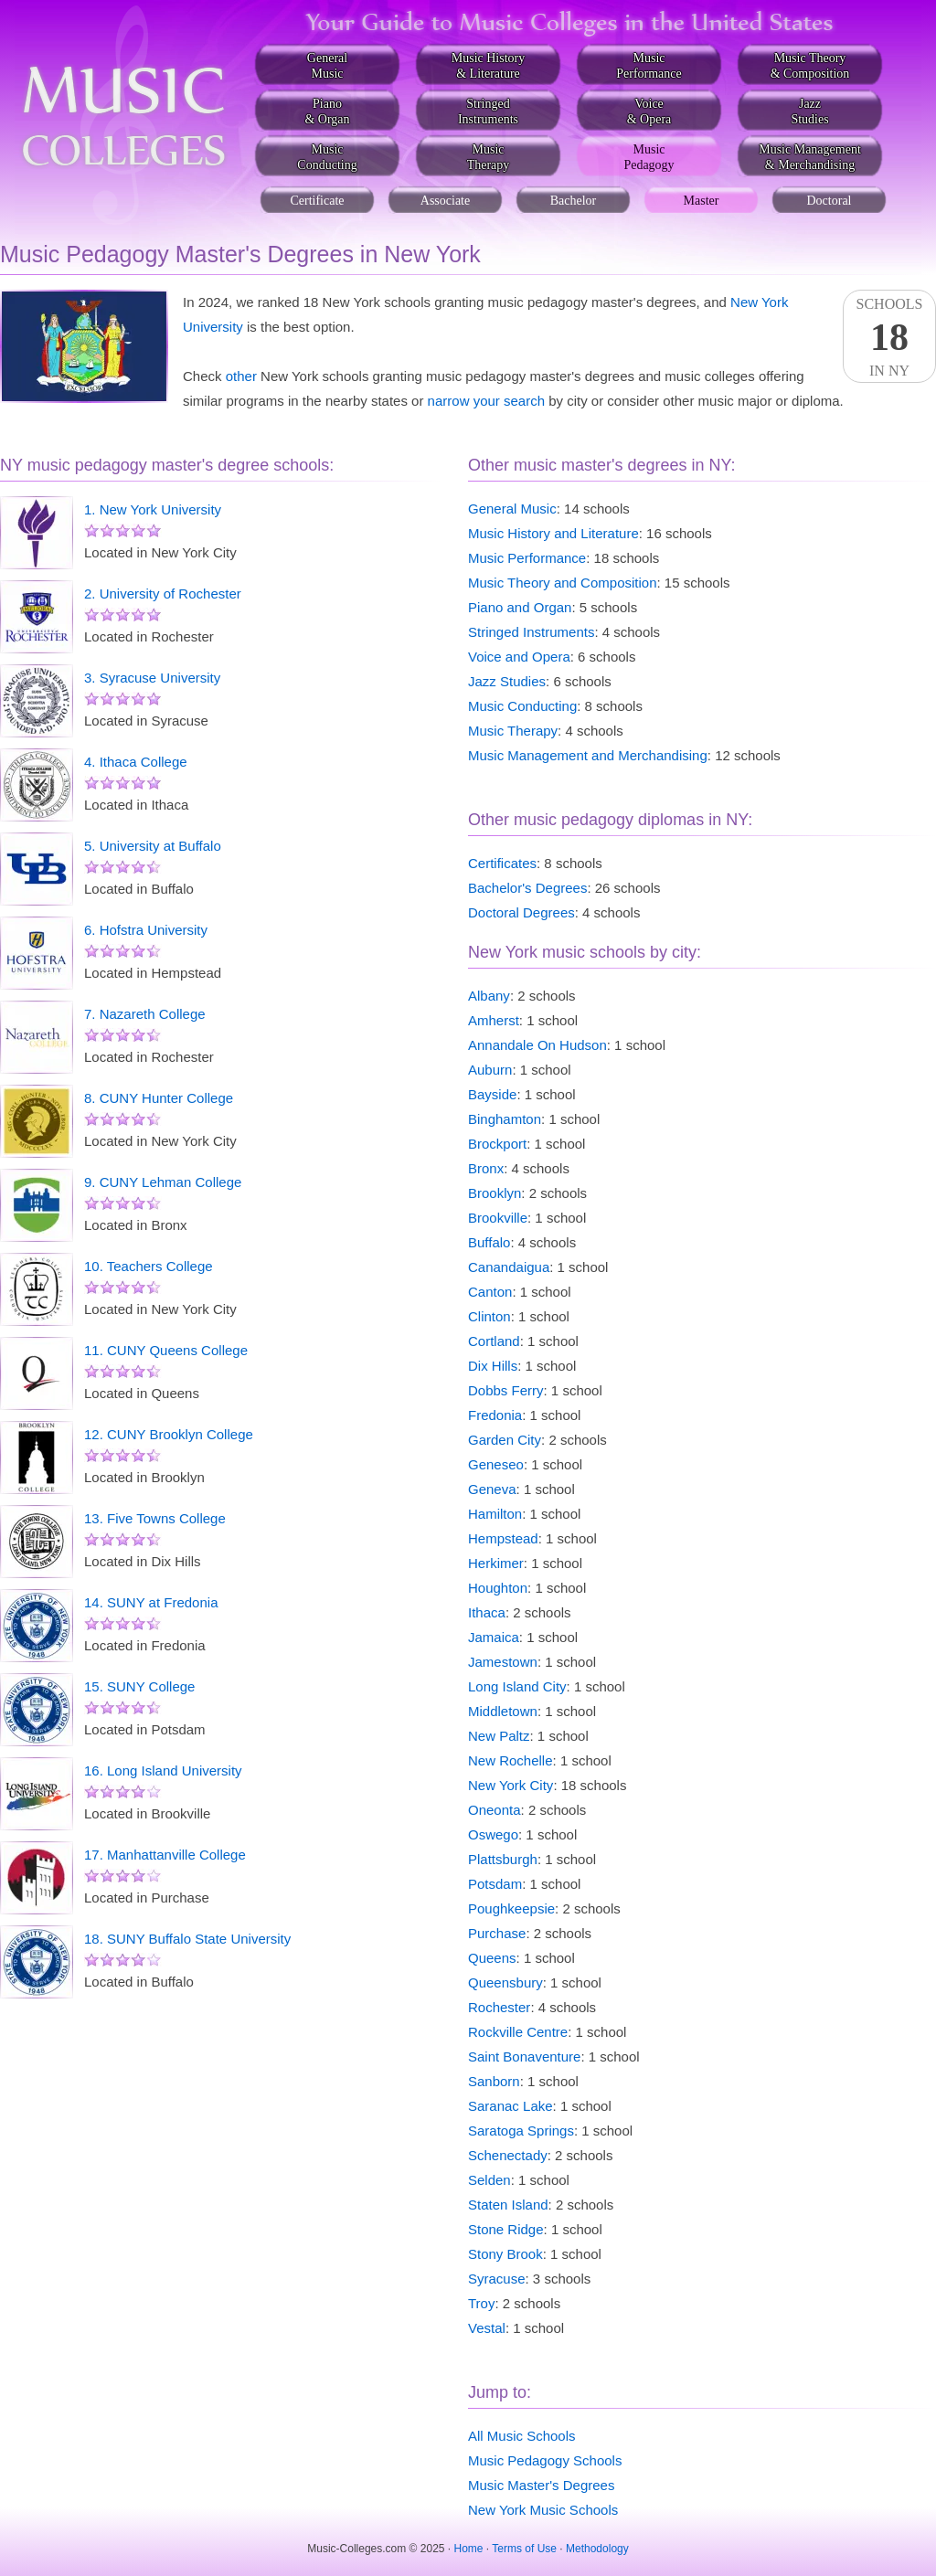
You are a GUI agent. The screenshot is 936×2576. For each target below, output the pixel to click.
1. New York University (152, 509)
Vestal (486, 2328)
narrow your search (486, 400)
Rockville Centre (518, 2032)
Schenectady (508, 2155)
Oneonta (494, 1810)
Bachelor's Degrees (527, 888)
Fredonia (495, 1415)
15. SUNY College (139, 1686)
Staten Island (508, 2204)
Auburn (490, 1069)
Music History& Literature (489, 65)
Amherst (493, 1020)
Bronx (486, 1168)
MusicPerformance (649, 65)
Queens (492, 1958)
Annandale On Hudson (537, 1045)
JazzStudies (809, 111)
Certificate (317, 200)
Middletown (502, 1711)
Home (469, 2548)
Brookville (497, 1217)
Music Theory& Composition (810, 65)
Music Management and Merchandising (587, 755)
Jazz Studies (507, 681)
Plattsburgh (502, 1859)
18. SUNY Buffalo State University (187, 1938)
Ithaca (486, 1612)
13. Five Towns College (155, 1518)
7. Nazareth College (145, 1014)
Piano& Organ (326, 111)
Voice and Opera (519, 656)
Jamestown (502, 1662)
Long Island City (517, 1686)
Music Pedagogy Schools (545, 2460)
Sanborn (494, 2081)
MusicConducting (326, 157)
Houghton (497, 1587)
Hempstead (503, 1538)
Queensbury (505, 1982)
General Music (512, 508)
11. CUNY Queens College (166, 1350)
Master (701, 200)
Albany (489, 995)
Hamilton (495, 1513)
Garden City (504, 1439)
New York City (510, 1785)
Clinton (489, 1316)
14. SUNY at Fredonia (151, 1602)
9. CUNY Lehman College (162, 1182)
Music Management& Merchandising (810, 157)
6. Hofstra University (145, 930)
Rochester (499, 2007)
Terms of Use (524, 2548)
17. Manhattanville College (165, 1854)
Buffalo (489, 1242)
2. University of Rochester (162, 593)
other (241, 376)
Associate (445, 200)
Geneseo (496, 1464)
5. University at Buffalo (152, 845)
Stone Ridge (506, 2229)
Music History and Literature (553, 533)
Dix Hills (492, 1365)
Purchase (497, 1933)
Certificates (502, 863)
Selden (489, 2180)
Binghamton (504, 1119)
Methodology (597, 2548)
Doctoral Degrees (521, 912)
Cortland (494, 1341)
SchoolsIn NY (889, 337)
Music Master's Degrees (541, 2485)
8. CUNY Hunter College (158, 1098)
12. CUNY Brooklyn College (168, 1434)
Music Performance (527, 558)
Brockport (497, 1143)
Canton (490, 1291)
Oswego (493, 1834)
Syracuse (497, 2278)
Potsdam (495, 1884)
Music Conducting (522, 706)
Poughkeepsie (511, 1908)
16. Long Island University (163, 1770)
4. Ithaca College (135, 761)
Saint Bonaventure (524, 2056)
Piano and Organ (519, 607)
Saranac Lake (510, 2106)
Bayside (492, 1094)
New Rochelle (510, 1760)
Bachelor (573, 200)
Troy (481, 2303)
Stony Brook (505, 2254)
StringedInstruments (488, 111)
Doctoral (829, 200)
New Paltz (499, 1736)
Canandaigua (508, 1267)
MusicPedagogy (648, 157)
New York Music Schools (543, 2510)
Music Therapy (513, 730)
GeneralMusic (327, 65)
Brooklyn (494, 1193)
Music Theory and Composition (562, 582)
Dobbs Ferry (506, 1390)
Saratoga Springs (521, 2130)
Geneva (492, 1489)
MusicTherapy (488, 157)
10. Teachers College (148, 1266)
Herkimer (496, 1563)
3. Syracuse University (152, 677)
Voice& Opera (649, 111)
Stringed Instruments (531, 632)
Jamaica (493, 1637)
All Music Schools (522, 2435)
